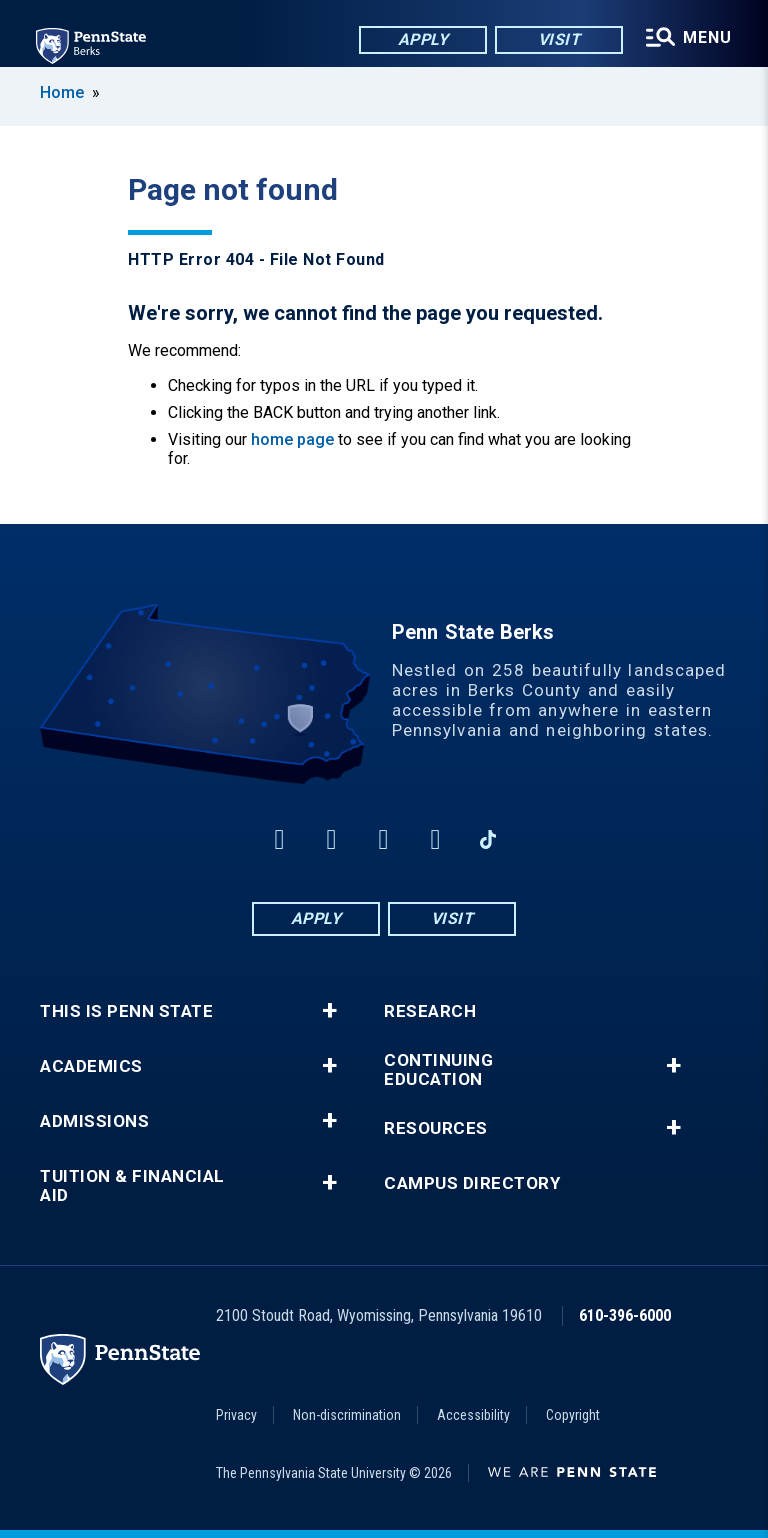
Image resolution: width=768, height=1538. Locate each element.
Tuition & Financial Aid (132, 1186)
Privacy (236, 1415)
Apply (423, 39)
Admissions (94, 1121)
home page (292, 439)
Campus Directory (472, 1183)
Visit (559, 39)
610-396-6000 (625, 1315)
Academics (91, 1066)
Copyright (573, 1415)
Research (430, 1011)
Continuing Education (438, 1070)
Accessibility (473, 1415)
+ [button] (329, 1011)
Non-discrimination (347, 1415)
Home (62, 92)
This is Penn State (126, 1011)
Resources (436, 1128)
